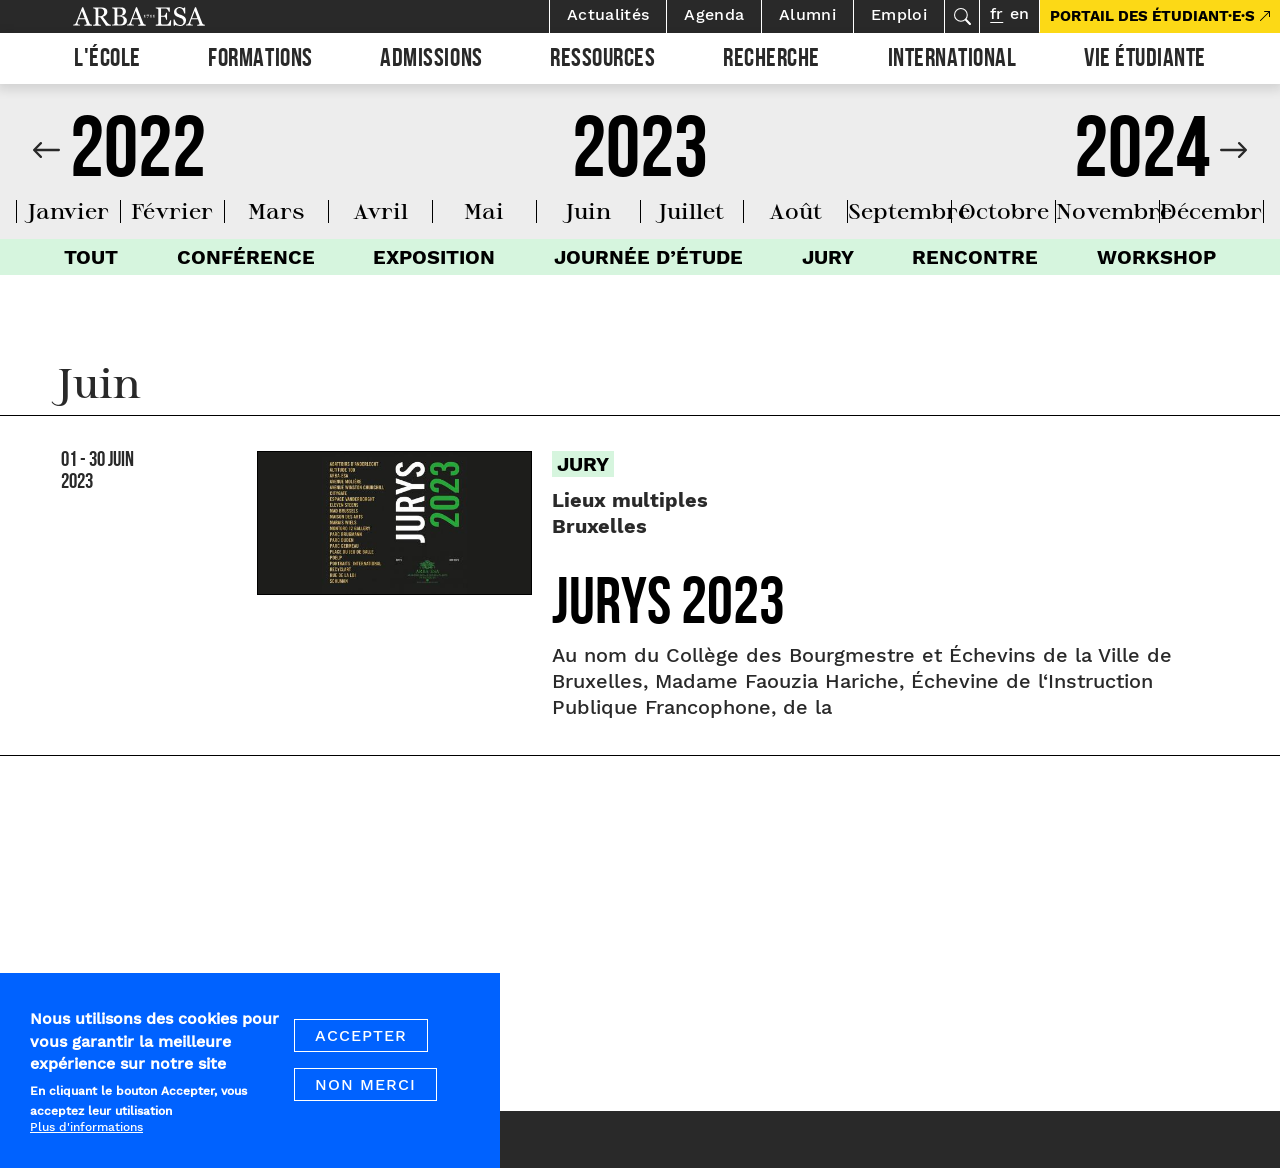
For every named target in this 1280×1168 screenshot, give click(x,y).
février (172, 210)
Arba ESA (173, 16)
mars (276, 210)
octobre (1004, 210)
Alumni (807, 14)
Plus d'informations (86, 1134)
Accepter (361, 1042)
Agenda (714, 14)
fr (996, 13)
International (952, 61)
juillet (691, 210)
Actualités (608, 14)
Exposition (434, 257)
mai (484, 210)
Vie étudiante (1145, 61)
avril (380, 210)
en (1019, 13)
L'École (107, 61)
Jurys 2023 (668, 610)
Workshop (1156, 257)
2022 (138, 159)
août (795, 210)
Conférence (246, 257)
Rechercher (962, 16)
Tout (91, 257)
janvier (68, 210)
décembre (1217, 210)
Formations (260, 61)
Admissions (431, 61)
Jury (828, 257)
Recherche (771, 61)
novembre (1114, 210)
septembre (909, 210)
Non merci (365, 1091)
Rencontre (975, 257)
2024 (1142, 159)
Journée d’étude (648, 257)
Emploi (899, 14)
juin (588, 210)
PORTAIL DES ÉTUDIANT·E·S (1152, 16)
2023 (640, 159)
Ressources (602, 61)
